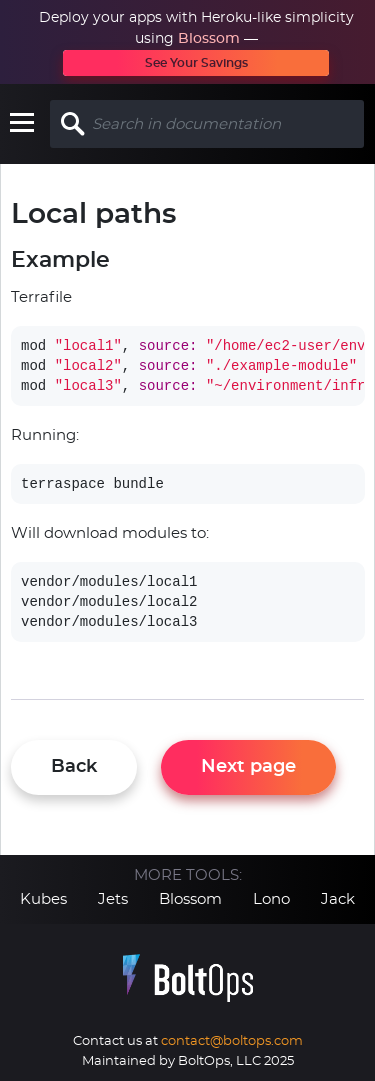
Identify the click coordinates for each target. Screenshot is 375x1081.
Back (74, 767)
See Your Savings (196, 63)
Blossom (209, 39)
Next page (248, 767)
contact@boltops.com (232, 1041)
